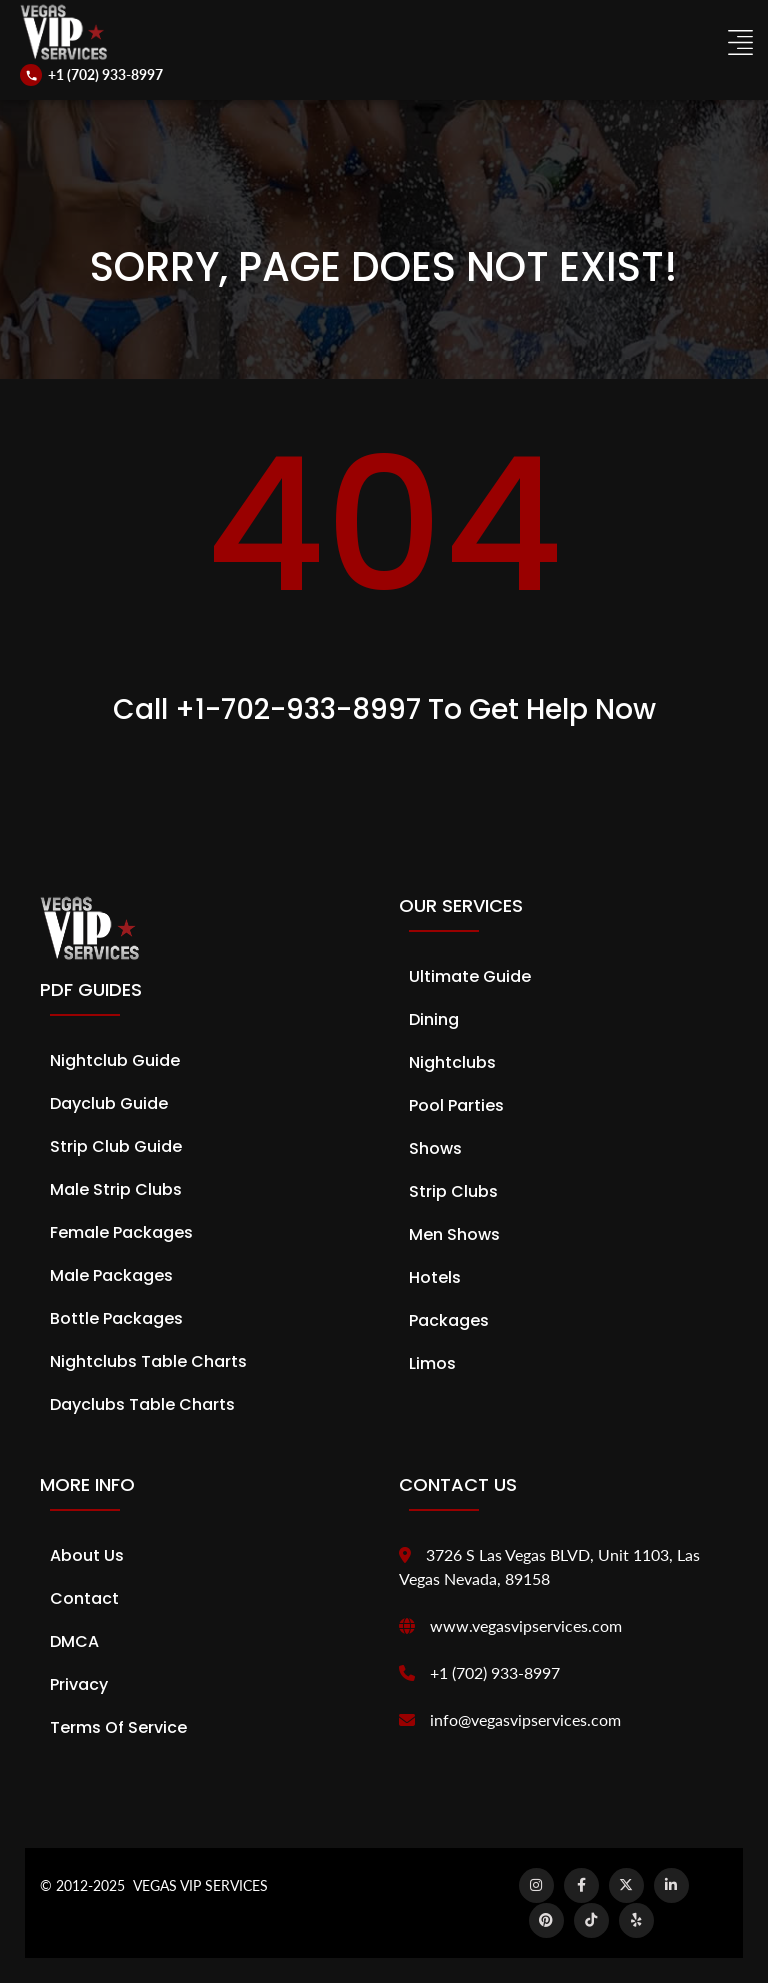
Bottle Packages (116, 1318)
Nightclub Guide (115, 1060)
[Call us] (91, 75)
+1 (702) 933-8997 (495, 1672)
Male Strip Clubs (116, 1189)
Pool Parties (456, 1105)
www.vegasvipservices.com (526, 1625)
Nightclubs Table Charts (148, 1361)
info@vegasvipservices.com (525, 1719)
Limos (432, 1363)
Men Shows (454, 1234)
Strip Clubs (453, 1191)
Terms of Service (118, 1727)
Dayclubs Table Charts (142, 1404)
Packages (449, 1320)
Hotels (435, 1277)
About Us (87, 1555)
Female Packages (121, 1232)
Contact (84, 1598)
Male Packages (111, 1275)
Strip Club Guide (116, 1146)
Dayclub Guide (109, 1103)
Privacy (79, 1684)
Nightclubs (452, 1062)
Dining (434, 1019)
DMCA (74, 1641)
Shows (435, 1148)
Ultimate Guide (470, 976)
